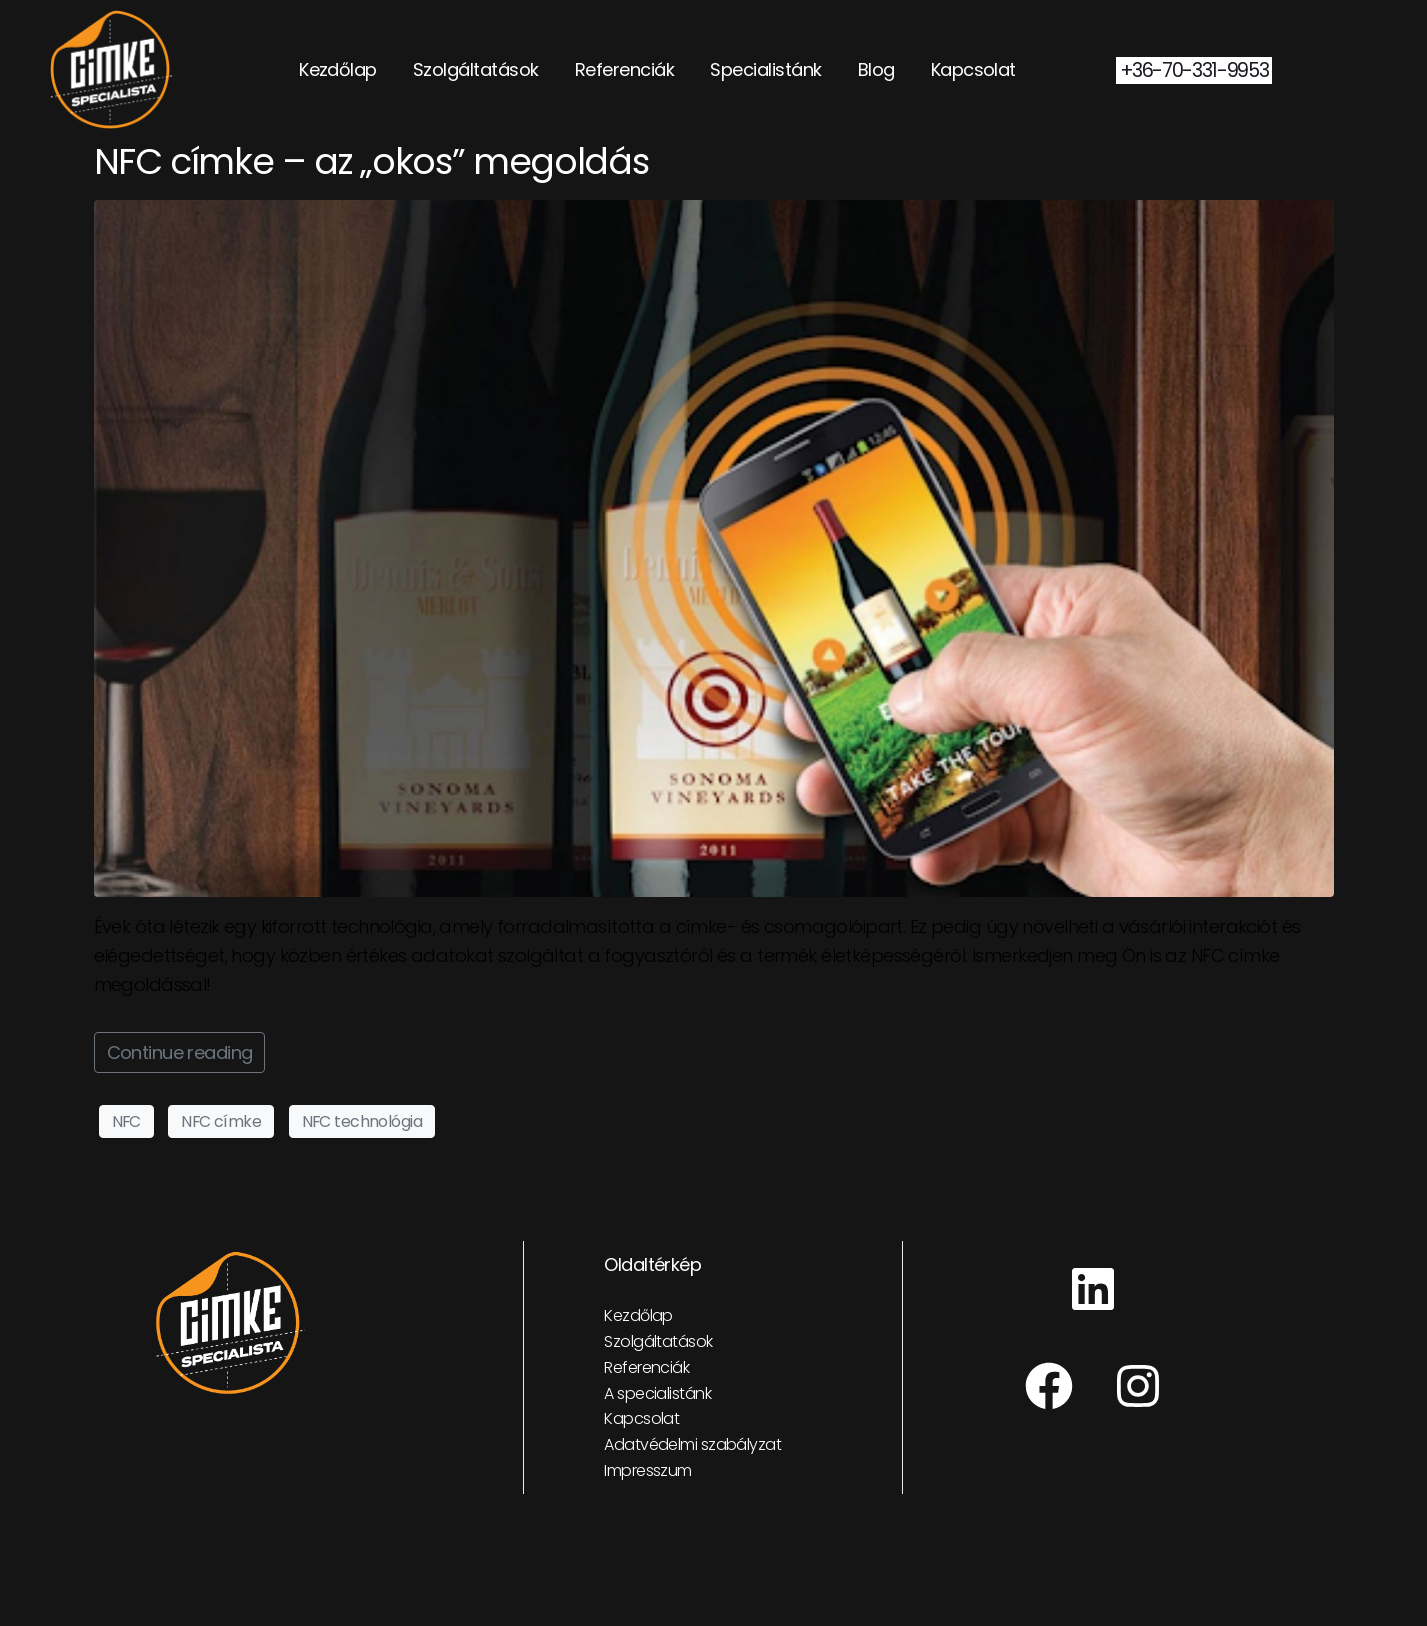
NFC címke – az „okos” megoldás (371, 161)
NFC (126, 1121)
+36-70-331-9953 (1194, 70)
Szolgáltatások (476, 69)
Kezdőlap (338, 69)
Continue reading (180, 1052)
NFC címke (221, 1121)
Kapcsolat (973, 69)
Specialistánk (765, 69)
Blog (876, 69)
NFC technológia (362, 1121)
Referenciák (624, 69)
